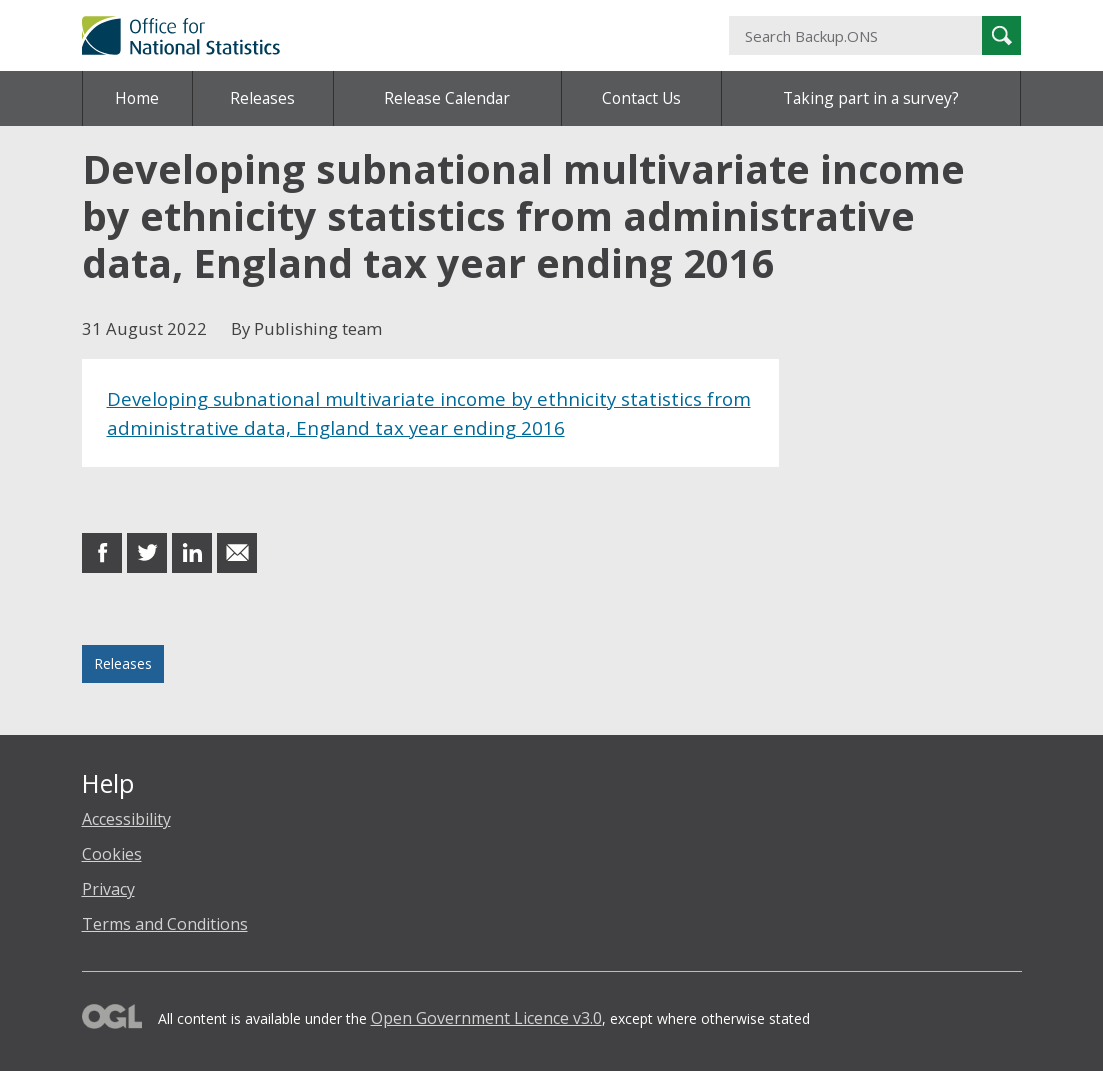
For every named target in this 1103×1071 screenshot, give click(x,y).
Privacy (108, 889)
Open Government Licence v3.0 (486, 1018)
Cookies (112, 854)
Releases (262, 98)
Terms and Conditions (165, 924)
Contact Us (641, 98)
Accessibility (126, 819)
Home (137, 98)
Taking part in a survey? (871, 98)
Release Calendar (447, 98)
